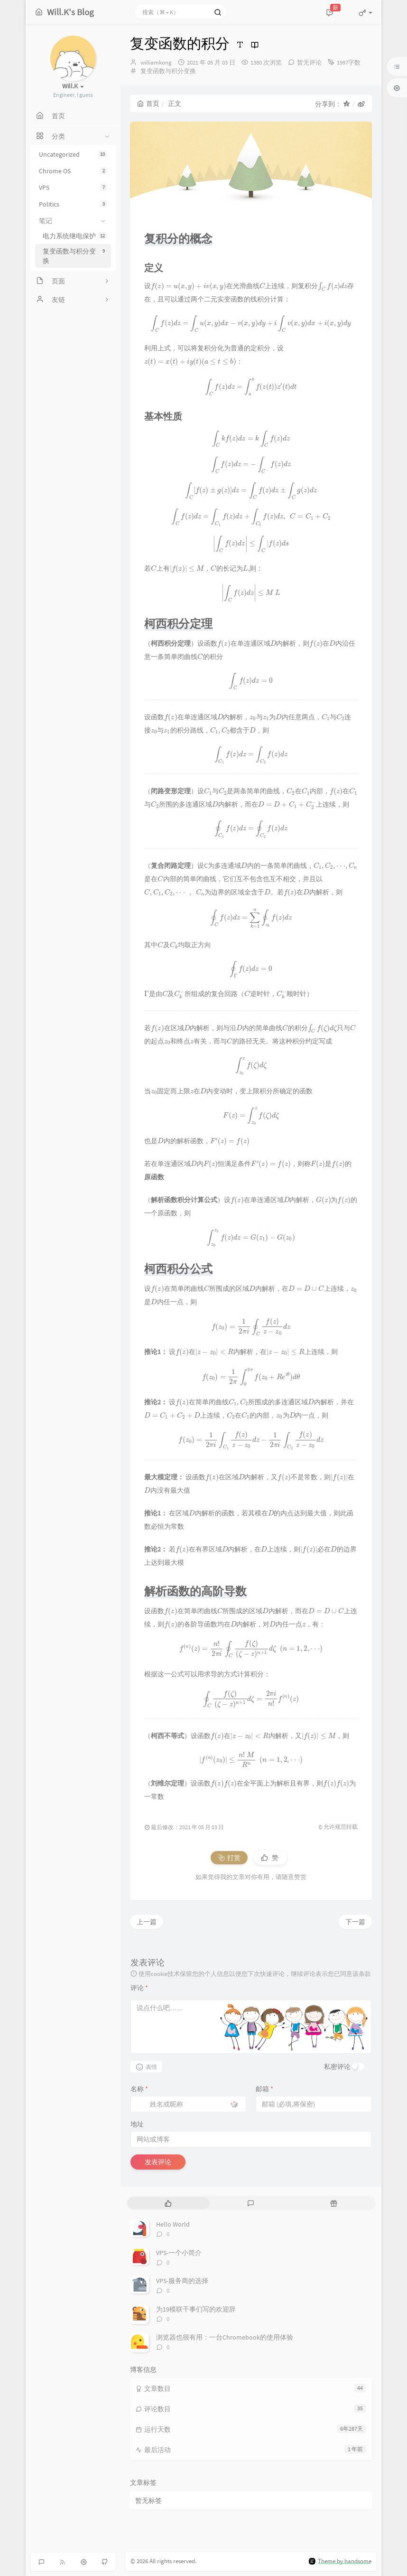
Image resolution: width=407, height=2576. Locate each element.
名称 (139, 2089)
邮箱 (264, 2089)
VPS (73, 187)
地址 (137, 2124)
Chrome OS (73, 171)
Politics (73, 204)
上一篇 (147, 1922)
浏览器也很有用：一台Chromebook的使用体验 (224, 2337)
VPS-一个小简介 (179, 2252)
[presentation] (188, 285)
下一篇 (355, 1922)
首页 (148, 103)
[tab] (168, 2203)
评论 (139, 1988)
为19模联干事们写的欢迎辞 (196, 2309)
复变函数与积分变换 (75, 256)
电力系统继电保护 (75, 236)
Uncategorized (73, 154)
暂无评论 (309, 62)
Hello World (173, 2224)
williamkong (156, 62)
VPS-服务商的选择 (182, 2280)
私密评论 (337, 2066)
